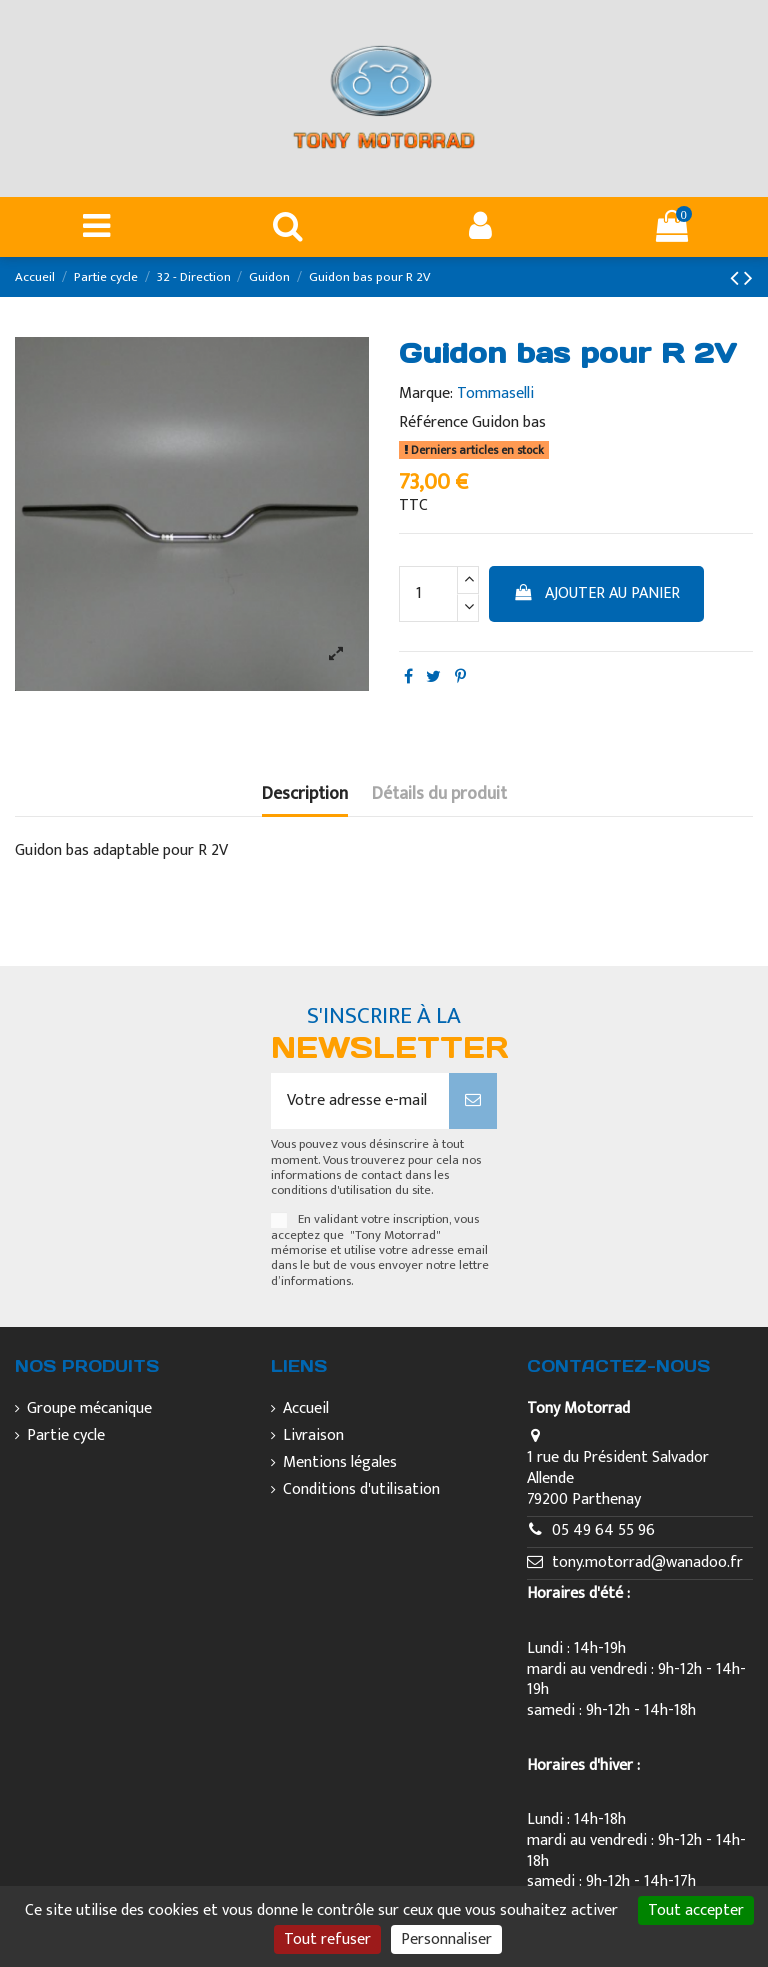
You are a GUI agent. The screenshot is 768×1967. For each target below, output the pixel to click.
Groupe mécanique (89, 1409)
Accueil (306, 1409)
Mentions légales (340, 1463)
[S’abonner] (473, 1101)
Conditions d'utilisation (361, 1490)
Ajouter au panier (597, 593)
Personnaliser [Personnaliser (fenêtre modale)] (446, 1939)
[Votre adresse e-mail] (360, 1101)
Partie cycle (66, 1436)
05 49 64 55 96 (603, 1530)
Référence (433, 423)
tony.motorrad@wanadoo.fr (647, 1562)
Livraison (313, 1436)
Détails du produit (439, 796)
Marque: (426, 394)
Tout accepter (696, 1910)
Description (305, 796)
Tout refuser (327, 1939)
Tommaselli (495, 393)
